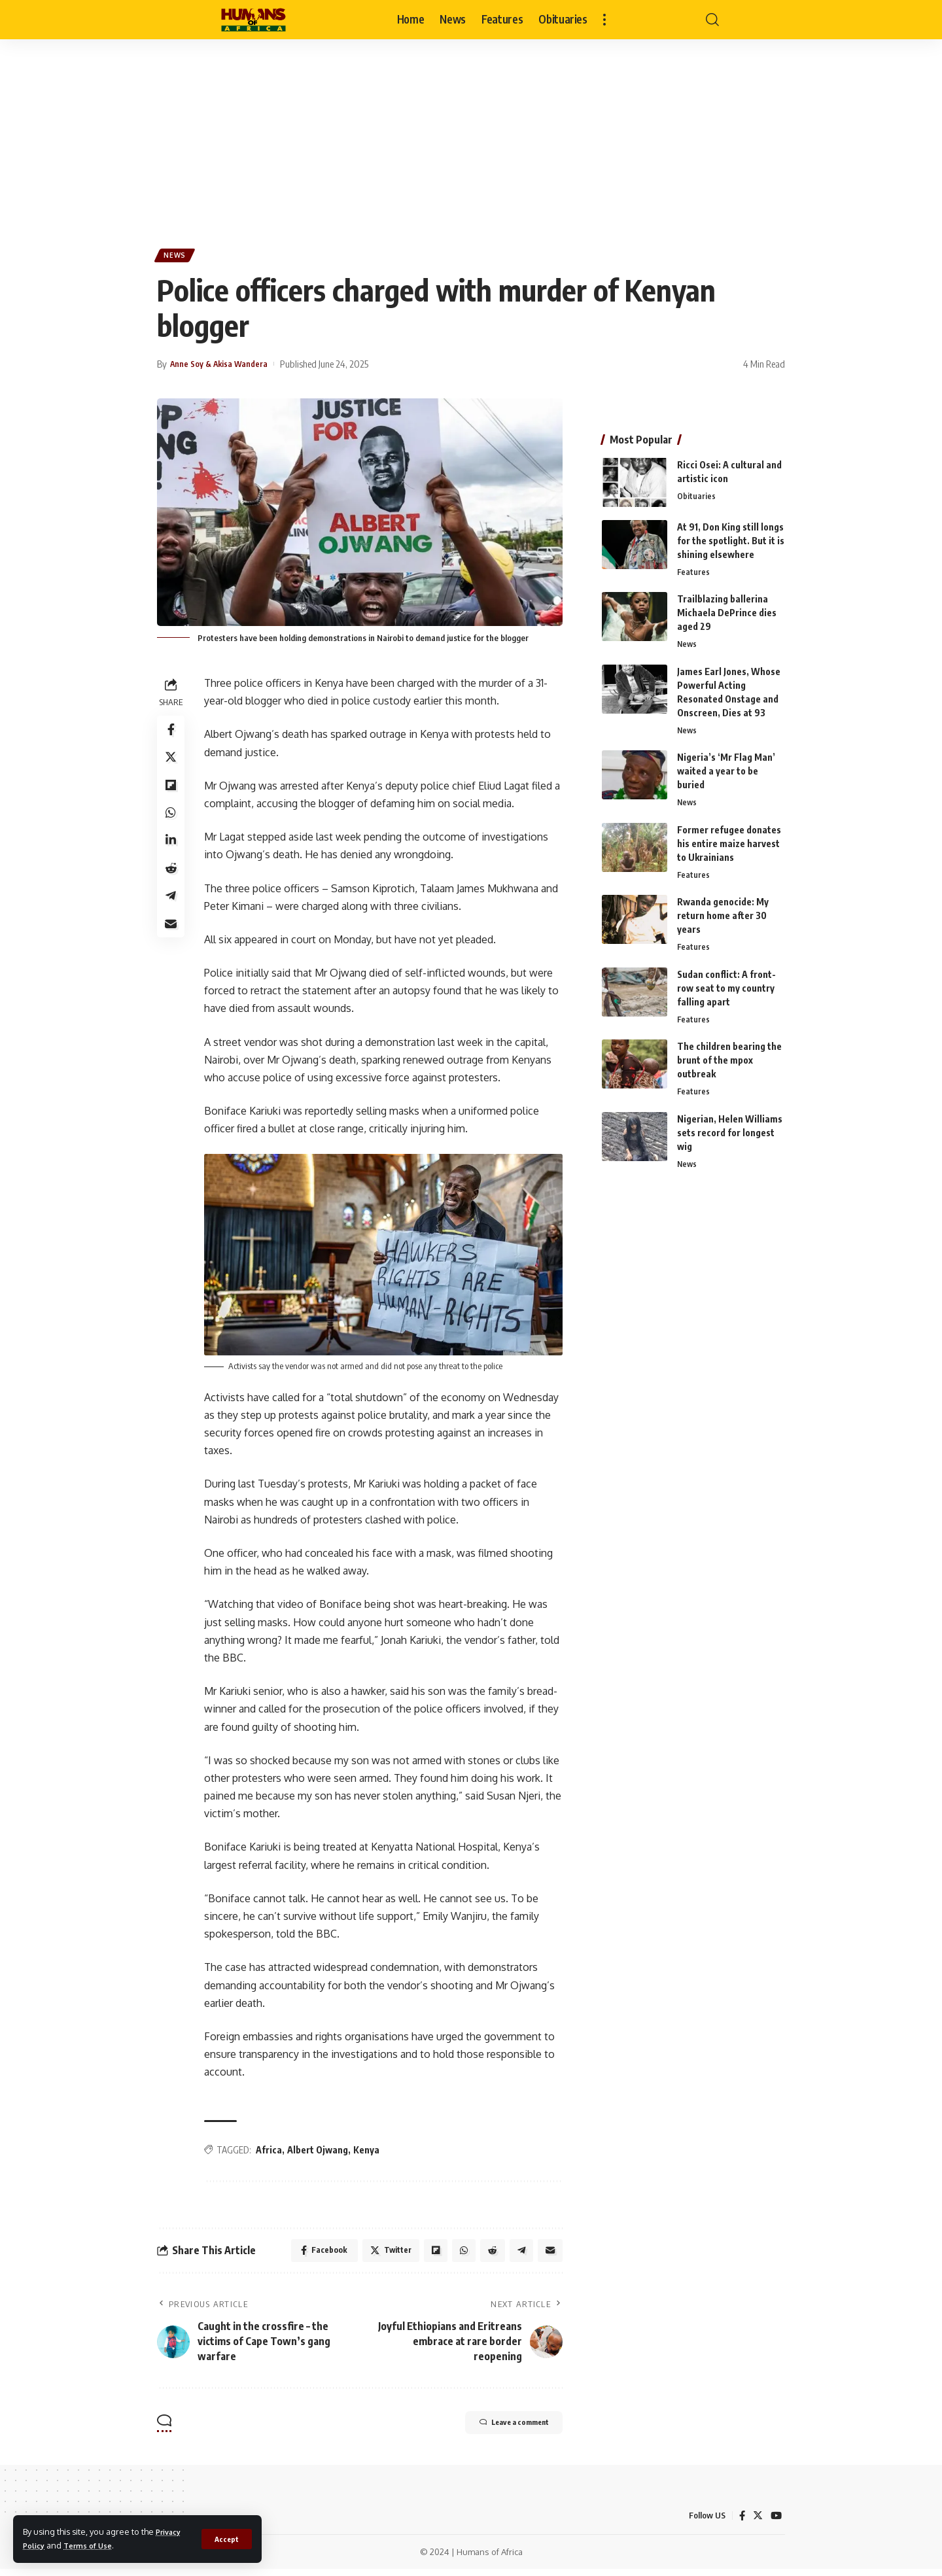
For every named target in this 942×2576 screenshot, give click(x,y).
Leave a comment (497, 2431)
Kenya (370, 2151)
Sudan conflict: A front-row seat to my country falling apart (726, 989)
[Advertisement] (471, 137)
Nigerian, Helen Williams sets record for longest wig (729, 1136)
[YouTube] (776, 2522)
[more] (604, 19)
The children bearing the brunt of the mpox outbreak (729, 1062)
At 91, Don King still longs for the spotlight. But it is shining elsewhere (730, 535)
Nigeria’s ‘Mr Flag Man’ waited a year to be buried (726, 769)
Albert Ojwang (321, 2151)
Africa (273, 2151)
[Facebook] (740, 2522)
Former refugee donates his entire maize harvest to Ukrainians (729, 842)
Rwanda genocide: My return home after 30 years (723, 915)
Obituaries (696, 492)
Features (693, 568)
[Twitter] (756, 2522)
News (178, 257)
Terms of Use (94, 2545)
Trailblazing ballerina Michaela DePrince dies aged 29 (726, 608)
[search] (712, 20)
